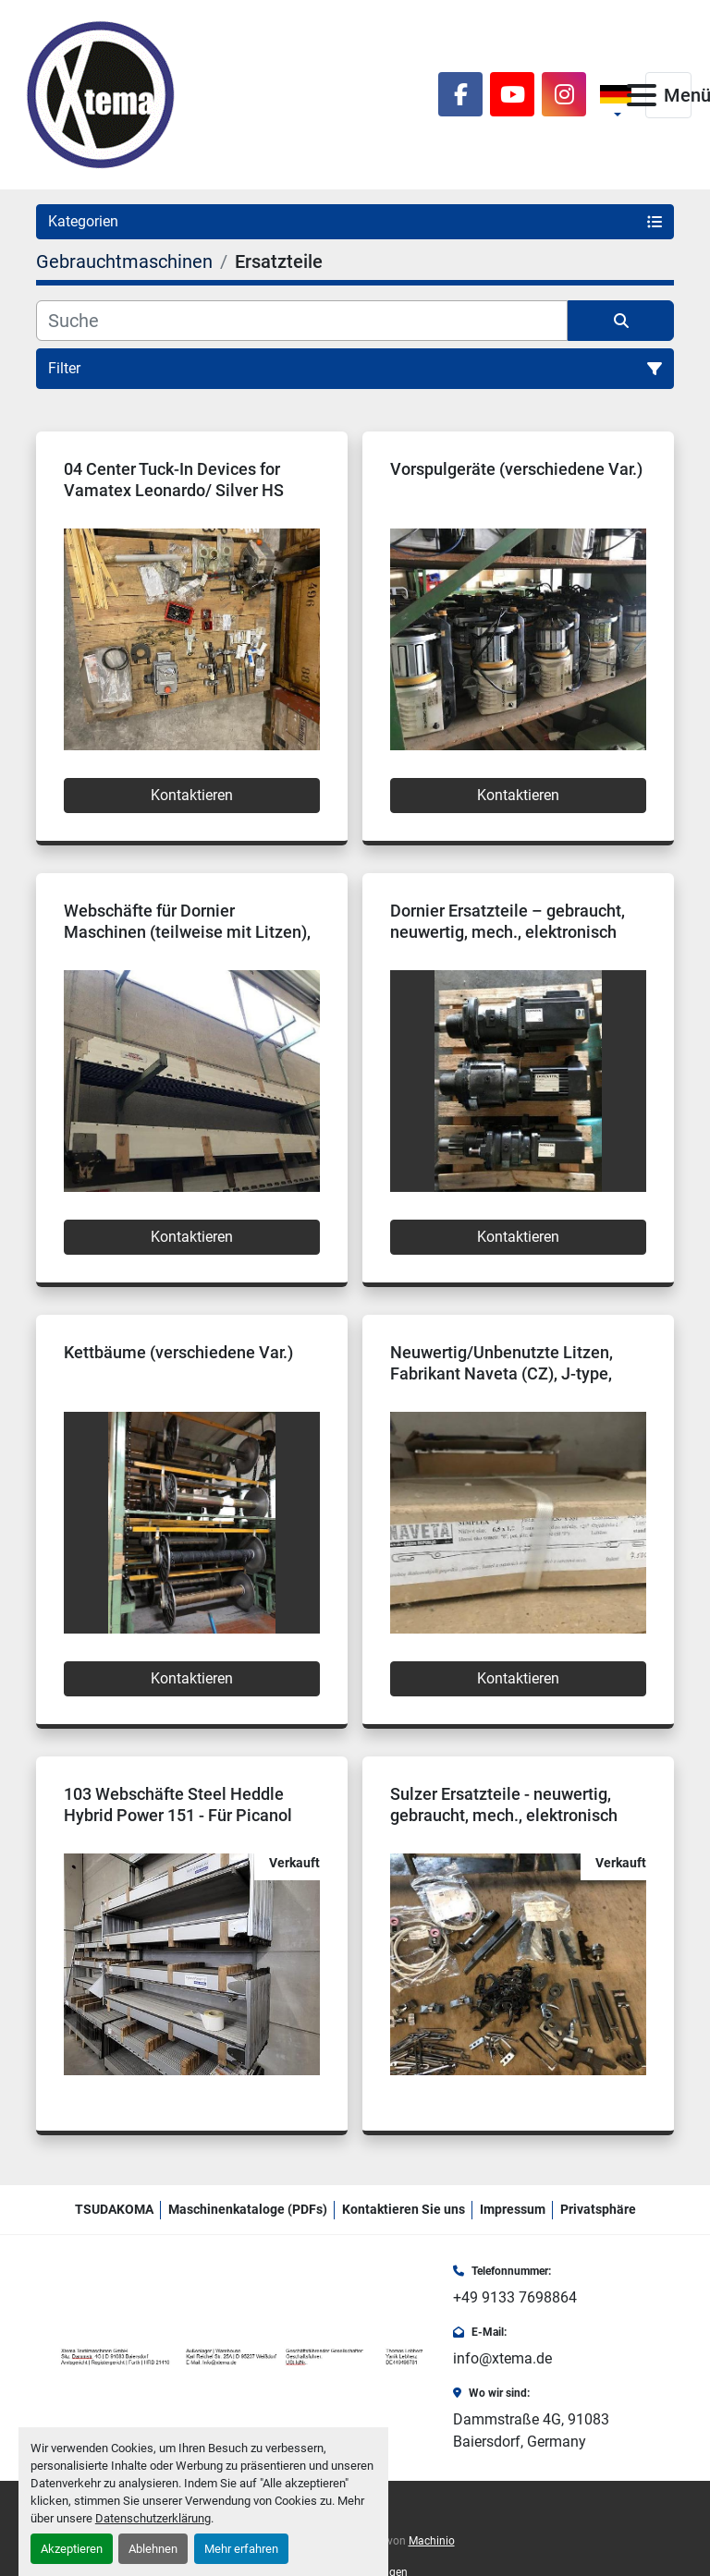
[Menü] (641, 95)
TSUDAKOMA (114, 2209)
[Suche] (302, 320)
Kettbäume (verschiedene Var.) (178, 1352)
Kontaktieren (192, 795)
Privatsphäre (598, 2209)
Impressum (512, 2209)
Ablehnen (153, 2549)
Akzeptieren (72, 2549)
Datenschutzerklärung (153, 2518)
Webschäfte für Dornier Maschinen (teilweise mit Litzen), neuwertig (187, 931)
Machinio (432, 2540)
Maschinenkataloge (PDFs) (247, 2209)
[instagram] (564, 94)
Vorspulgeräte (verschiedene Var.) (516, 469)
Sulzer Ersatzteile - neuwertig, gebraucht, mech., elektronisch (504, 1804)
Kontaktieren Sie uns (403, 2209)
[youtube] (512, 94)
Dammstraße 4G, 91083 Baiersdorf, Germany (531, 2430)
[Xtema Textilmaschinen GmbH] (244, 2356)
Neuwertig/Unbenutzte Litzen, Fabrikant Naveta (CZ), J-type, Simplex (501, 1373)
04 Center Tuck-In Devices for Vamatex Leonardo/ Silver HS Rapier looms (174, 489)
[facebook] (460, 94)
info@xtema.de (502, 2358)
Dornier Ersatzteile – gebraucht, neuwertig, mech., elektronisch (507, 921)
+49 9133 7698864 (515, 2297)
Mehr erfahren (241, 2549)
